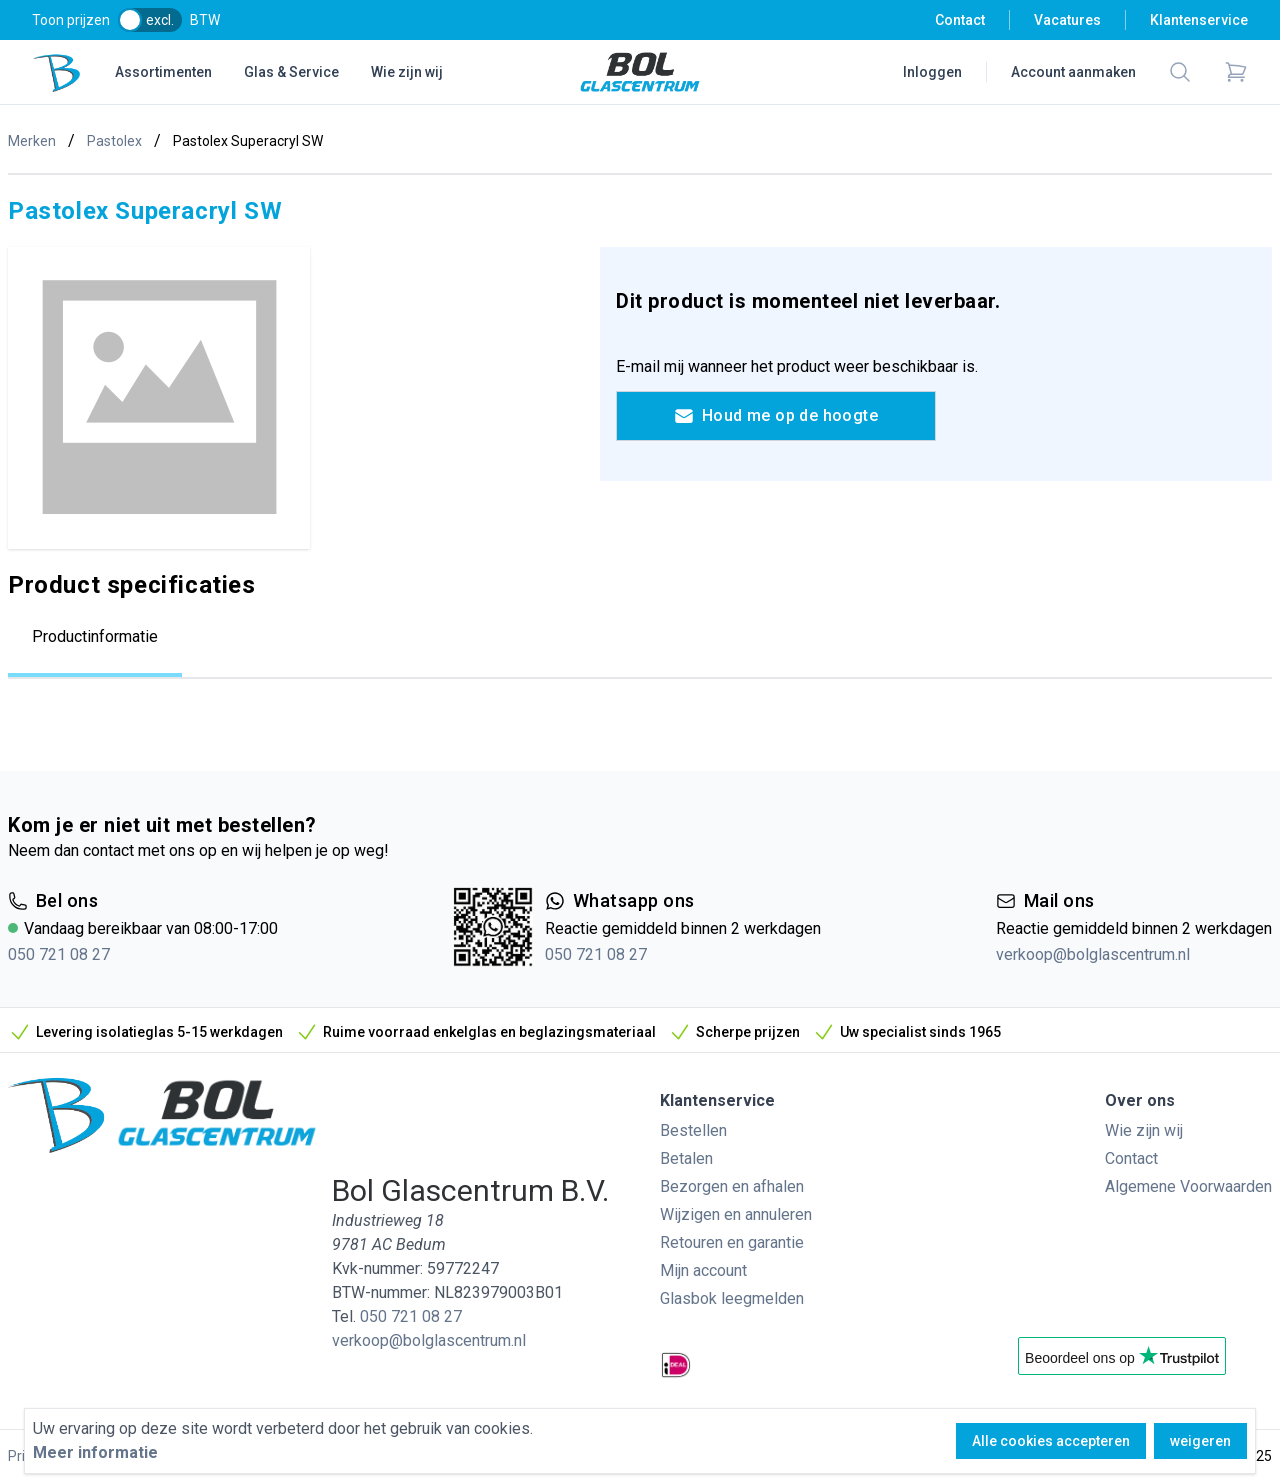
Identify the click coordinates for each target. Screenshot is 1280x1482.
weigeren (1200, 1441)
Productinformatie (95, 636)
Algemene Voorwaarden (1188, 1186)
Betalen (686, 1158)
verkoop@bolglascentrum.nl (1093, 954)
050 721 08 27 (59, 954)
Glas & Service (291, 72)
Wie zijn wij (407, 72)
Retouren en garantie (732, 1242)
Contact (960, 20)
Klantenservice (1199, 20)
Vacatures (1067, 20)
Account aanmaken (1073, 72)
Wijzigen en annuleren (736, 1214)
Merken (32, 141)
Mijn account (703, 1270)
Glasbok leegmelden (732, 1298)
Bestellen (693, 1130)
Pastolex (114, 141)
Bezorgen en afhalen (732, 1186)
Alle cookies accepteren (1051, 1441)
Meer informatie (95, 1452)
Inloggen (932, 72)
